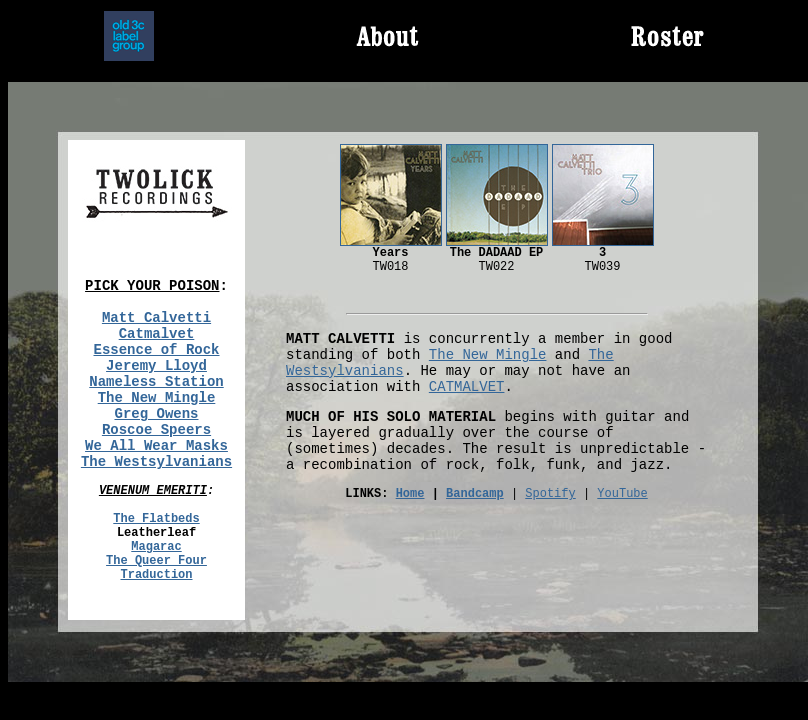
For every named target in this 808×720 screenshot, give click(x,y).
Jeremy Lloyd (156, 366)
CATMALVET (467, 387)
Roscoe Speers (156, 430)
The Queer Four (156, 561)
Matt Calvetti (156, 318)
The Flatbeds (156, 519)
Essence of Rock (156, 350)
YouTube (622, 494)
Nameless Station (156, 382)
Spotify (550, 494)
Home (410, 494)
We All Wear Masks (156, 446)
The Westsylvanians (156, 462)
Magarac (156, 547)
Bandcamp (475, 494)
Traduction (156, 575)
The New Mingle (157, 398)
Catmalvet (157, 334)
